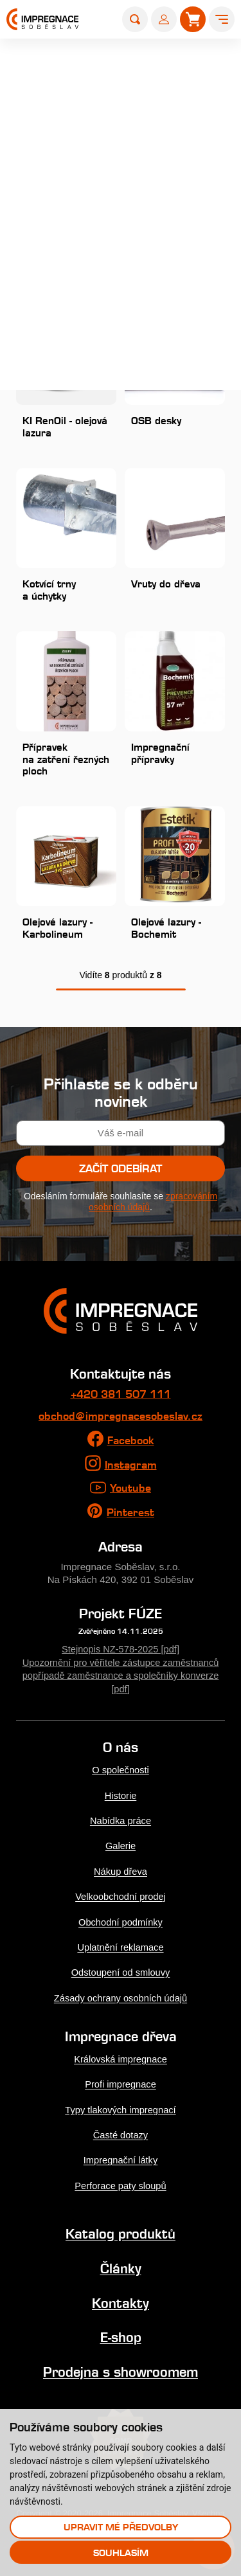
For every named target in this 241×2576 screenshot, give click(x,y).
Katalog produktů (120, 2232)
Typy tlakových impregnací (120, 2109)
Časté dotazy (120, 2134)
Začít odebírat (120, 1173)
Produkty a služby (124, 58)
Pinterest (130, 1515)
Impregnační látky (120, 2159)
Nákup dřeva (120, 1871)
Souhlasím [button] (120, 2552)
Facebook (130, 1443)
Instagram (131, 1468)
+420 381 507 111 (121, 1398)
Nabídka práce (120, 1821)
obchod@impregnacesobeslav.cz (120, 1419)
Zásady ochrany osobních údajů (120, 1997)
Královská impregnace (121, 2058)
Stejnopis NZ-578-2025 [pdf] (120, 1652)
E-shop (120, 2335)
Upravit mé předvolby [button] (121, 2526)
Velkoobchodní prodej (120, 1897)
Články (120, 2266)
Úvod (65, 58)
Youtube (130, 1491)
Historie (120, 1796)
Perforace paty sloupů (120, 2184)
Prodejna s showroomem (120, 2369)
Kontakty (120, 2301)
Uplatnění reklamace (120, 1947)
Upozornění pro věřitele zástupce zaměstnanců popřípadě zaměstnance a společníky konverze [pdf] (120, 1677)
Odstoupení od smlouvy (120, 1972)
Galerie (120, 1846)
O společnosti (120, 1771)
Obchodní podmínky (120, 1922)
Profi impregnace (120, 2084)
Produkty (191, 58)
